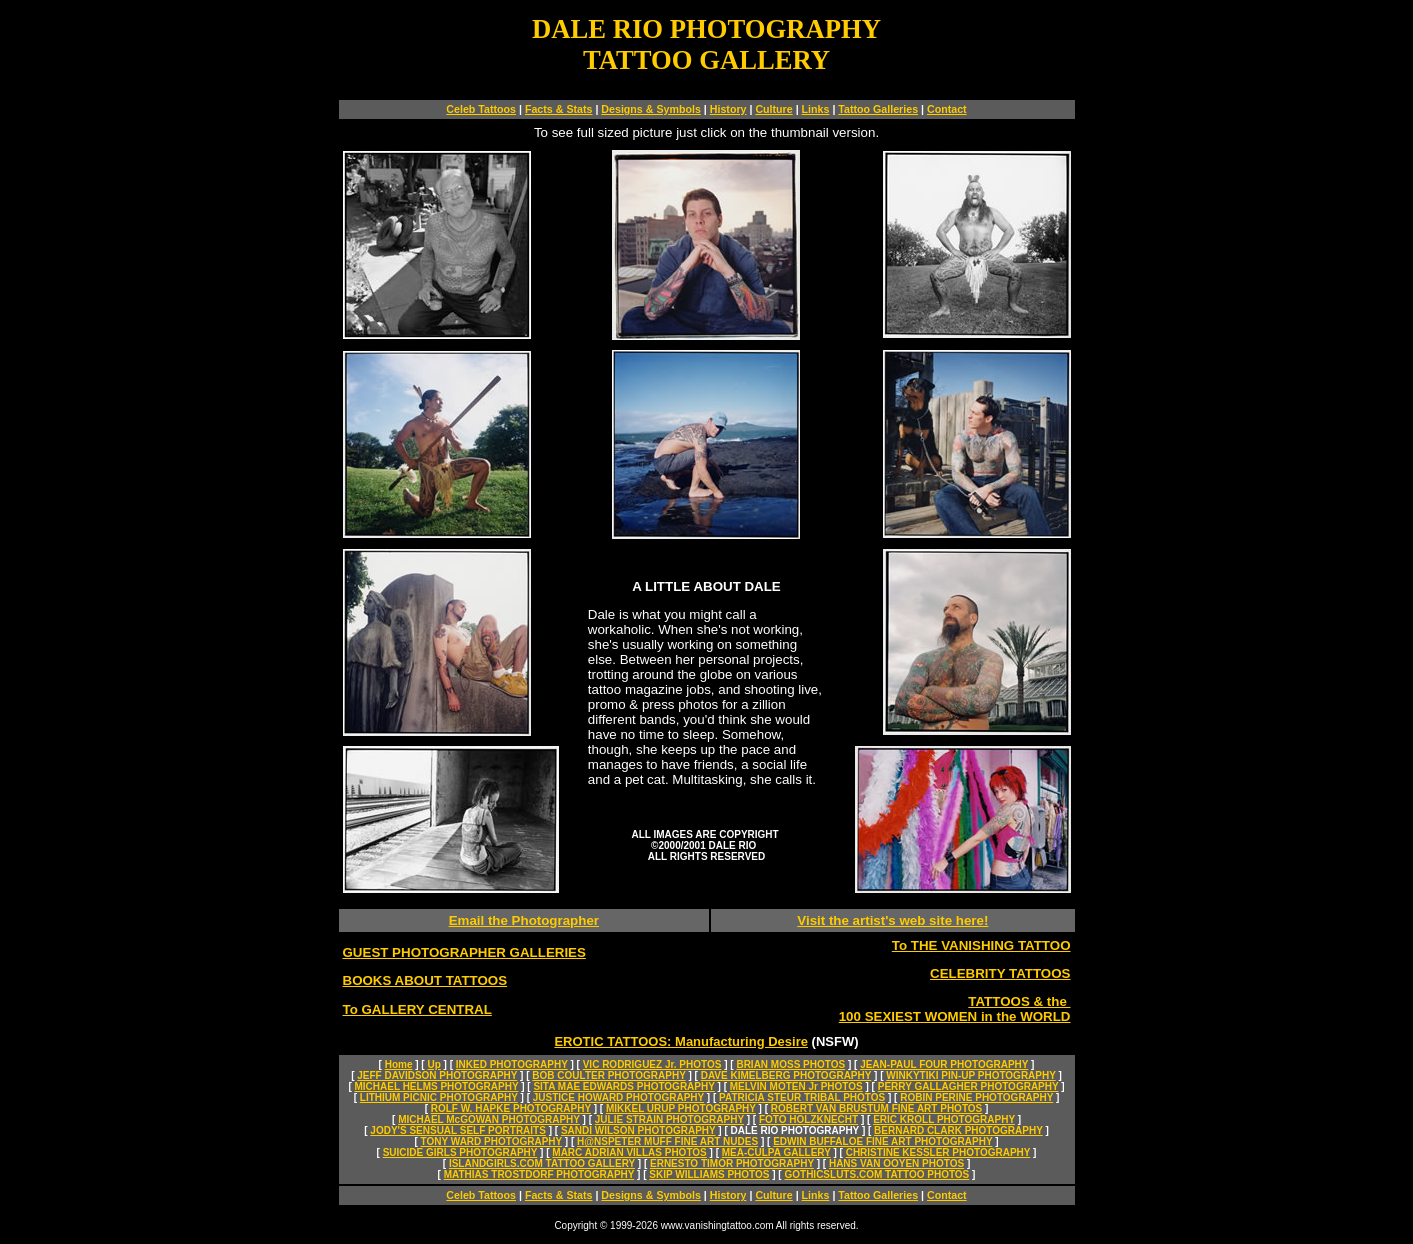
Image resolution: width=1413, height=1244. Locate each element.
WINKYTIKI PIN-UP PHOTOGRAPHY (970, 1075)
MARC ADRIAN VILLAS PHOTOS (629, 1152)
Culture (773, 109)
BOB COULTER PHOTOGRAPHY (608, 1075)
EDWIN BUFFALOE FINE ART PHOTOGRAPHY (882, 1141)
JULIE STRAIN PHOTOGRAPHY (669, 1119)
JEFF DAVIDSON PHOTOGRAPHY (437, 1075)
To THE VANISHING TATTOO (981, 945)
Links (816, 109)
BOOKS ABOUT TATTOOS (425, 980)
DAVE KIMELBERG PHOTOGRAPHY (786, 1075)
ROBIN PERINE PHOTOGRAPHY (976, 1097)
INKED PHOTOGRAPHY (512, 1064)
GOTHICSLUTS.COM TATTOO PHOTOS (876, 1174)
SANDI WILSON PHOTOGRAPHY (638, 1130)
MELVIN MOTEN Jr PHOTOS (796, 1086)
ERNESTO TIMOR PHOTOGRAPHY (732, 1163)
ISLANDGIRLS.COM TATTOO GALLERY (542, 1163)
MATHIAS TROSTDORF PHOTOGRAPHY (539, 1174)
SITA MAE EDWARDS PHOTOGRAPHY (623, 1086)
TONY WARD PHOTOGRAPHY (492, 1141)
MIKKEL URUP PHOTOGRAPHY (681, 1108)
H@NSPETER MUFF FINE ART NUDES (667, 1141)
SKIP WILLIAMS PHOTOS (709, 1174)
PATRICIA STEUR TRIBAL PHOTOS (802, 1097)
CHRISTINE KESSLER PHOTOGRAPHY (938, 1152)
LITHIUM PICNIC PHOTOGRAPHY (439, 1097)
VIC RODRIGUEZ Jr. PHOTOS (652, 1064)
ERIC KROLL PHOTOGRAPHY (944, 1119)
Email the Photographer (524, 920)
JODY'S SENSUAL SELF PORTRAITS (458, 1130)
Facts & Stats (559, 109)
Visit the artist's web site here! (892, 920)
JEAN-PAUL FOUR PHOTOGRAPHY (944, 1064)
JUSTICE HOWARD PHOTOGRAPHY (618, 1097)
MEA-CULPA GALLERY (776, 1152)
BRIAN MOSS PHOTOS (790, 1064)
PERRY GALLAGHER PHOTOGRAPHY (968, 1086)
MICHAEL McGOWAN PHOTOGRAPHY (489, 1119)
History (728, 109)
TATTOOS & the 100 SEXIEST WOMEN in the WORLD (955, 1009)
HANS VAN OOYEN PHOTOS (896, 1163)
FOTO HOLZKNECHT (808, 1119)
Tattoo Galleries (878, 109)
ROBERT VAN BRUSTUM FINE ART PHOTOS (876, 1108)
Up (433, 1064)
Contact (947, 109)
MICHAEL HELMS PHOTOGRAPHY (437, 1086)
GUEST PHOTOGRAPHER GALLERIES (464, 952)
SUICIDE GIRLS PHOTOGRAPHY (460, 1152)
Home (399, 1064)
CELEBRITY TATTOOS (1000, 973)
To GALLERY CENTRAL (417, 1009)
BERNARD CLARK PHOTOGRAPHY (958, 1130)
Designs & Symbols (651, 109)
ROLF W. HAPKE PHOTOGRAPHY (511, 1108)
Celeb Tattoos (481, 109)
